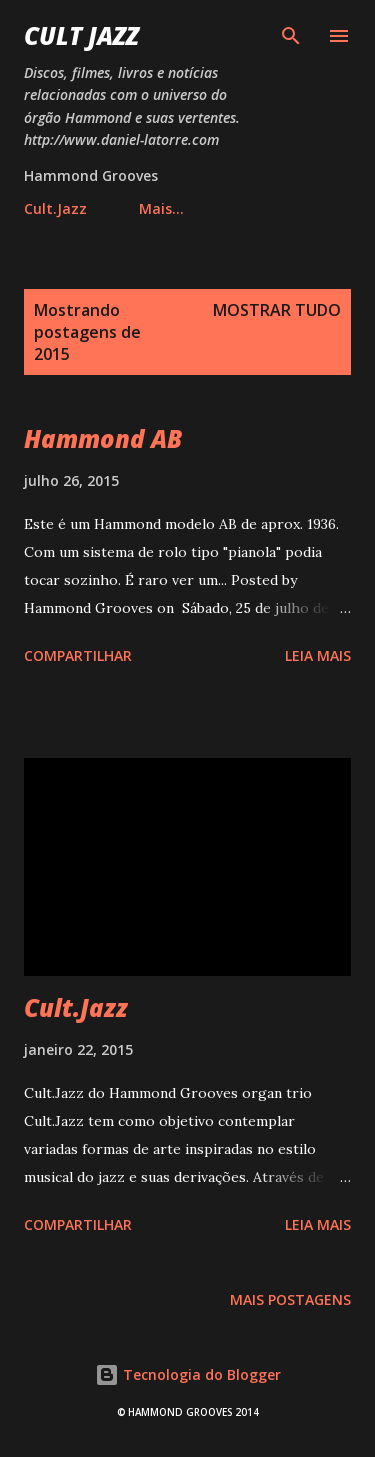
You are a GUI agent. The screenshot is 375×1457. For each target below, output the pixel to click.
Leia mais (318, 655)
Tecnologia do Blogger (188, 1374)
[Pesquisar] (291, 36)
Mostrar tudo (277, 310)
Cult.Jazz (55, 208)
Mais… (161, 208)
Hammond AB (103, 438)
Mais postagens (290, 1299)
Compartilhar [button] (78, 655)
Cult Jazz (81, 35)
